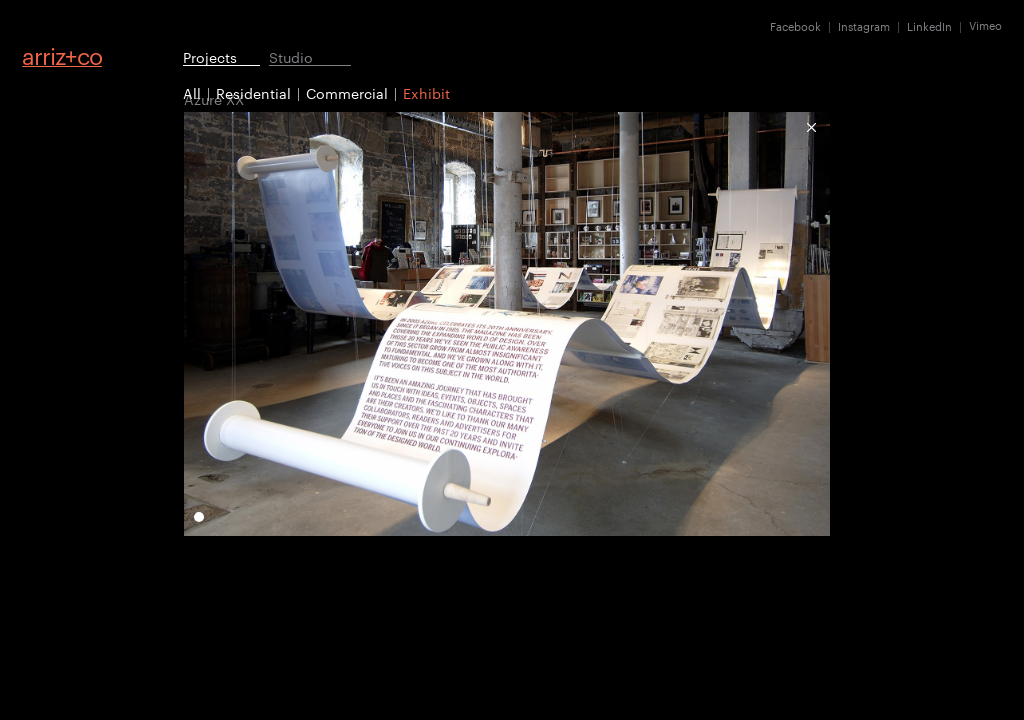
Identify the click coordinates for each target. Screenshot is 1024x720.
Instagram (864, 26)
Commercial (347, 93)
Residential (253, 93)
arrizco (62, 56)
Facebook (795, 26)
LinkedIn (929, 26)
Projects (210, 56)
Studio (291, 56)
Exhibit (426, 93)
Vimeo (985, 25)
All (192, 93)
